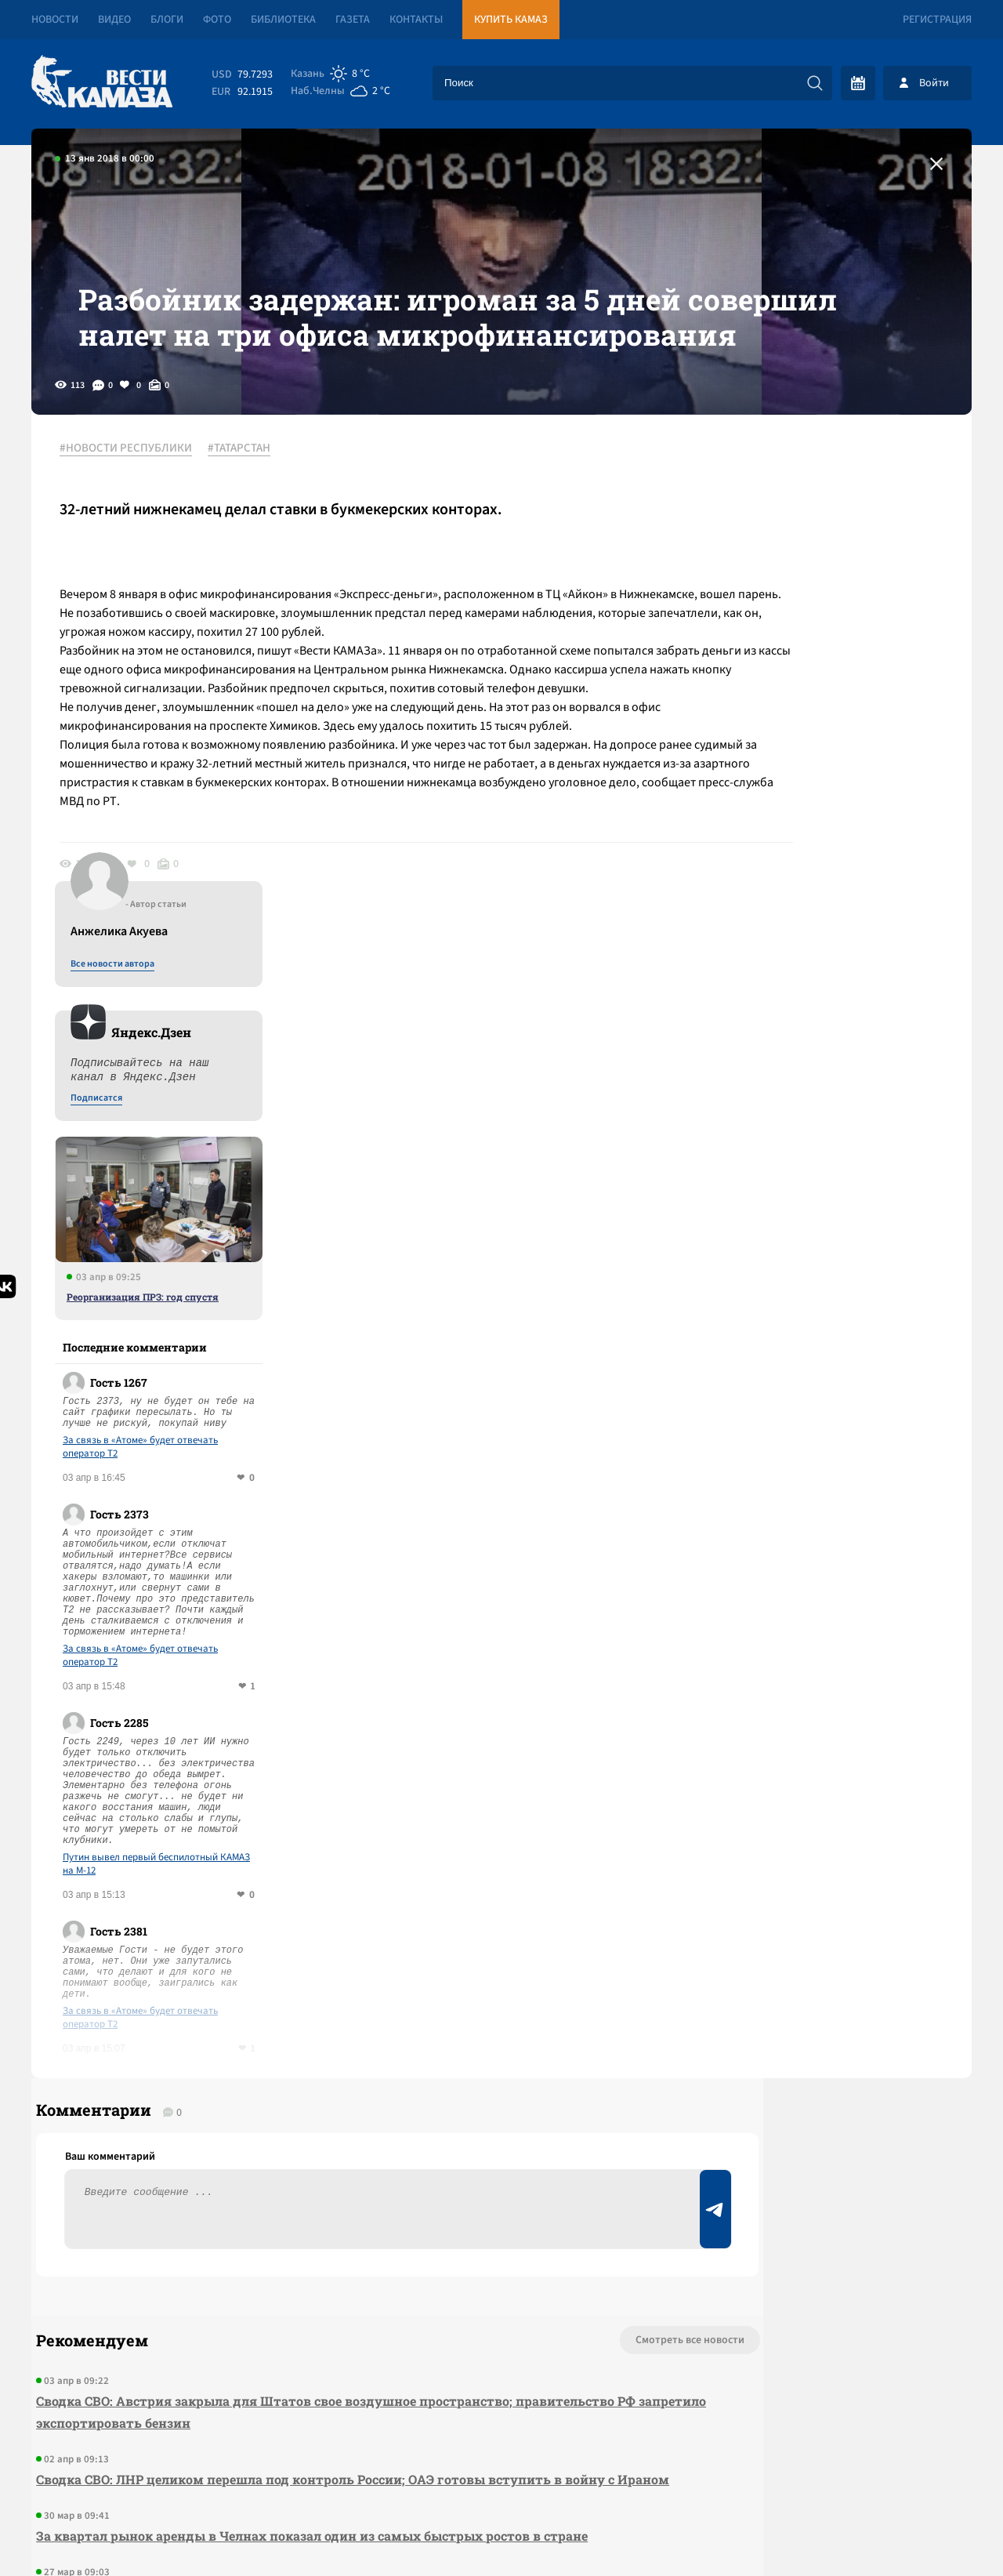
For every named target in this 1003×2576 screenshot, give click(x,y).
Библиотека (283, 19)
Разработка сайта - (912, 2532)
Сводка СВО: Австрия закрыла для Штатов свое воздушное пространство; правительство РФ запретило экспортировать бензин (320, 2002)
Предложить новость (816, 1982)
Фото (217, 19)
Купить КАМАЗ (511, 19)
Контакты (416, 19)
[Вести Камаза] (101, 83)
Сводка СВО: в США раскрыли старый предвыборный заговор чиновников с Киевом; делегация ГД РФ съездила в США (304, 2215)
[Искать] (815, 83)
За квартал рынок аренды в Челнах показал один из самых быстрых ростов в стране (307, 2147)
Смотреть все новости (548, 1930)
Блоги (166, 19)
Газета (352, 19)
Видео (114, 19)
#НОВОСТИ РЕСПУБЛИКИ (137, 516)
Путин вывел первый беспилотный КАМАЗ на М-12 (842, 1433)
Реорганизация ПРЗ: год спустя (828, 866)
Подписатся (782, 668)
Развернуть (502, 2471)
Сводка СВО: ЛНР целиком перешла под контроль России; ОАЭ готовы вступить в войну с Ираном (320, 2080)
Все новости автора (798, 534)
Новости (54, 19)
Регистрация (937, 19)
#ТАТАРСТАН (250, 516)
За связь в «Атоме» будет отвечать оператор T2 (825, 1016)
